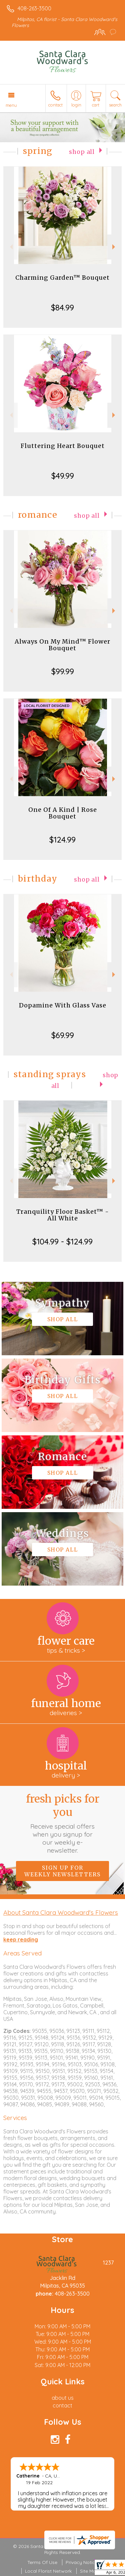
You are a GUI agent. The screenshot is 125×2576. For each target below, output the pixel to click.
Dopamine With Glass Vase (62, 1005)
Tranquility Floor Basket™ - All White (62, 1215)
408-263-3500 (34, 8)
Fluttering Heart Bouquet (63, 446)
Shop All (82, 152)
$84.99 (62, 307)
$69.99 (62, 1035)
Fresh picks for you (62, 1823)
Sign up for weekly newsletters (62, 1871)
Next (114, 246)
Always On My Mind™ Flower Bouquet (62, 645)
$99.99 (62, 671)
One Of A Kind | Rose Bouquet (62, 813)
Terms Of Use (42, 2562)
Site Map (89, 2571)
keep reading (20, 1939)
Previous (10, 246)
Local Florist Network (48, 2571)
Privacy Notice (82, 2562)
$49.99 (62, 476)
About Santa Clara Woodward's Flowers (60, 1912)
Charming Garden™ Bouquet (62, 277)
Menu (11, 105)
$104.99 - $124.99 (62, 1241)
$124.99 (62, 840)
